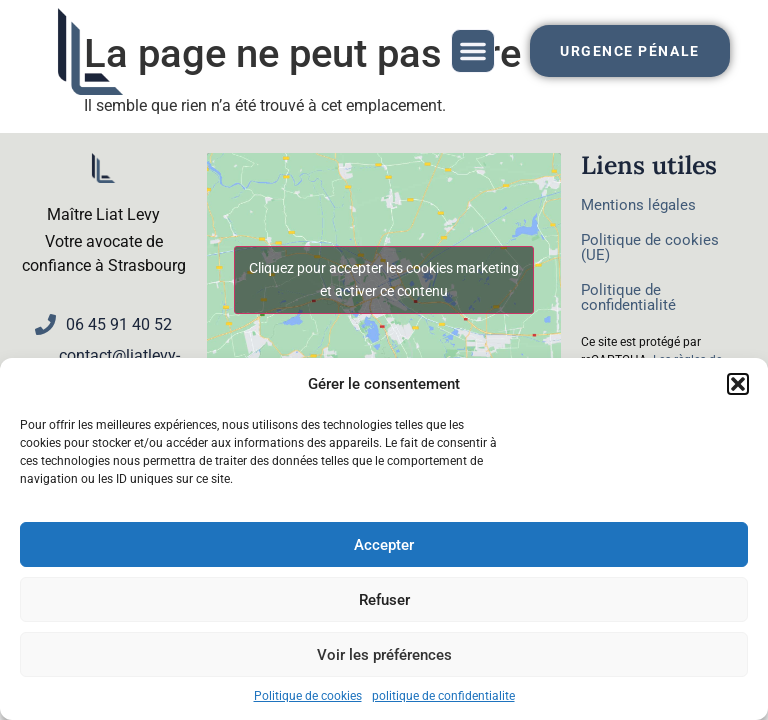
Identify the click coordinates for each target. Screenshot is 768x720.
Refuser (384, 600)
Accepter (384, 545)
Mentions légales (638, 205)
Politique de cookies (308, 696)
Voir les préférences (384, 655)
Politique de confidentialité (628, 297)
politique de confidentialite (443, 696)
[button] (738, 384)
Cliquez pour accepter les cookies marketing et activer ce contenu (384, 279)
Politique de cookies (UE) (650, 247)
